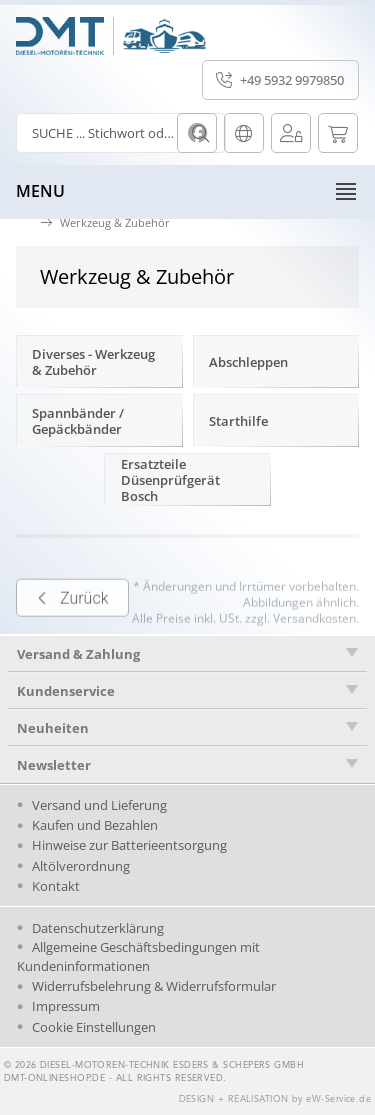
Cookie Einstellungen (94, 1027)
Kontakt (56, 886)
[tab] (187, 654)
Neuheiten (53, 728)
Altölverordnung (81, 866)
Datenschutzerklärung (98, 928)
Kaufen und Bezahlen (95, 825)
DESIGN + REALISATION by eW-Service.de (275, 1099)
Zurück (72, 623)
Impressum (66, 1006)
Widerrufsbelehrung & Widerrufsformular (154, 986)
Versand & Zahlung (78, 654)
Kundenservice (66, 691)
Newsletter (54, 765)
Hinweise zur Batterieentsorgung (129, 845)
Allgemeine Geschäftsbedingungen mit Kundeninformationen (138, 956)
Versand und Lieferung (99, 805)
